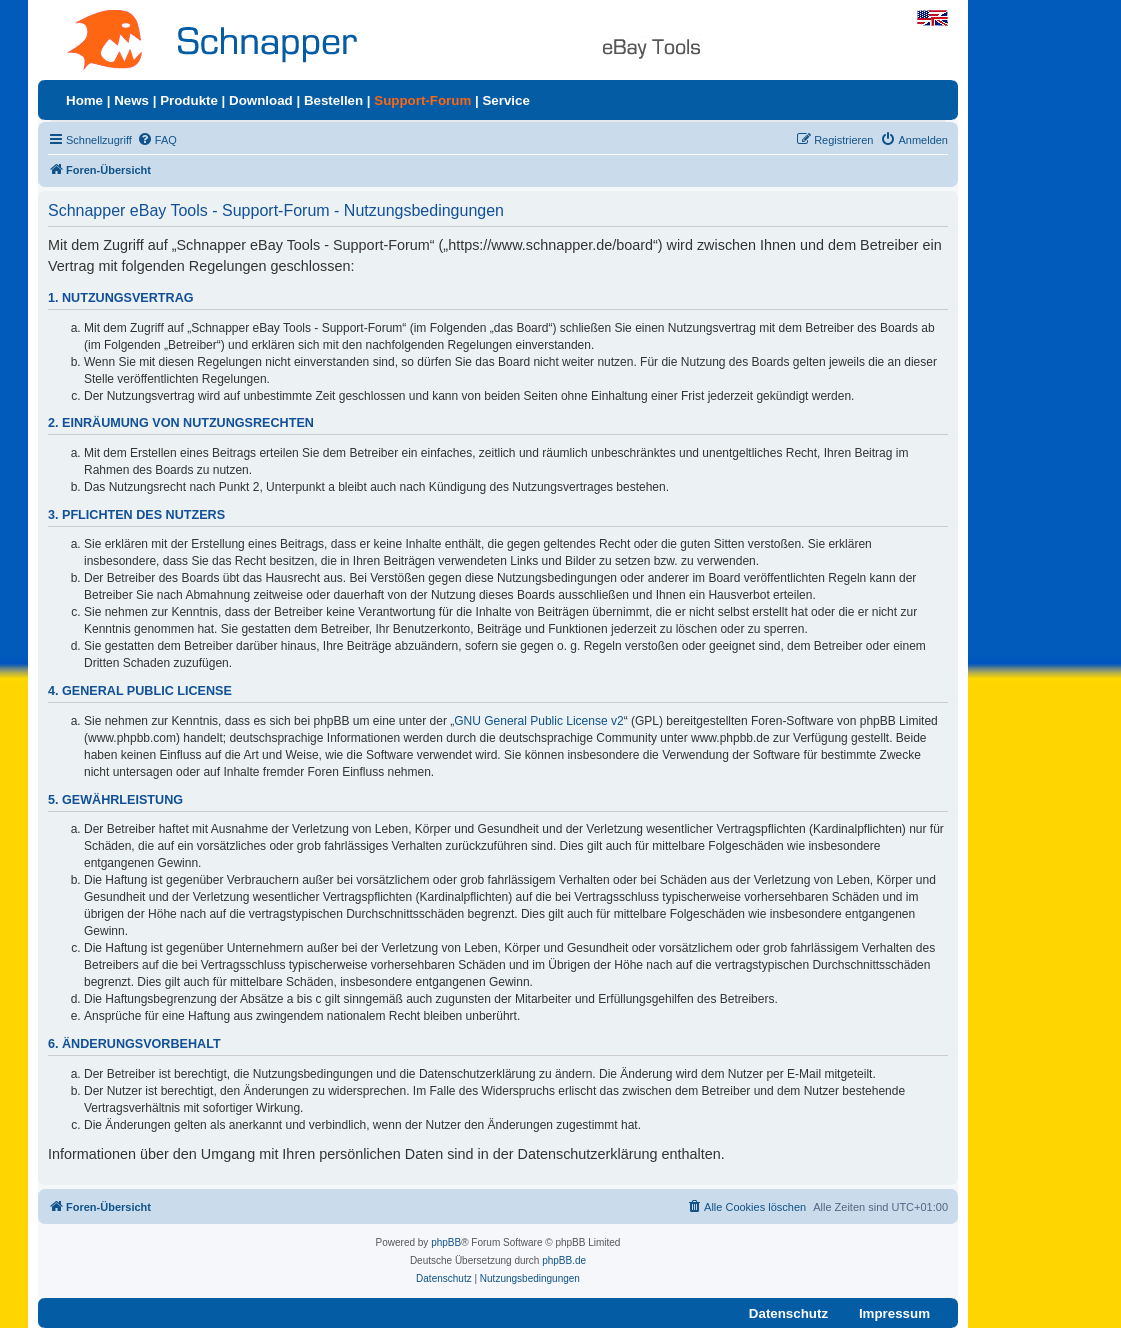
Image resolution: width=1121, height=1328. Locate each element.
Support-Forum (422, 100)
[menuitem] (157, 140)
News (131, 100)
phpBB (446, 1242)
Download (261, 100)
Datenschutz (788, 1313)
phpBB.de (564, 1260)
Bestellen (333, 100)
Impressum (894, 1313)
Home (84, 100)
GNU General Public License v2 (538, 721)
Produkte (189, 100)
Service (505, 100)
